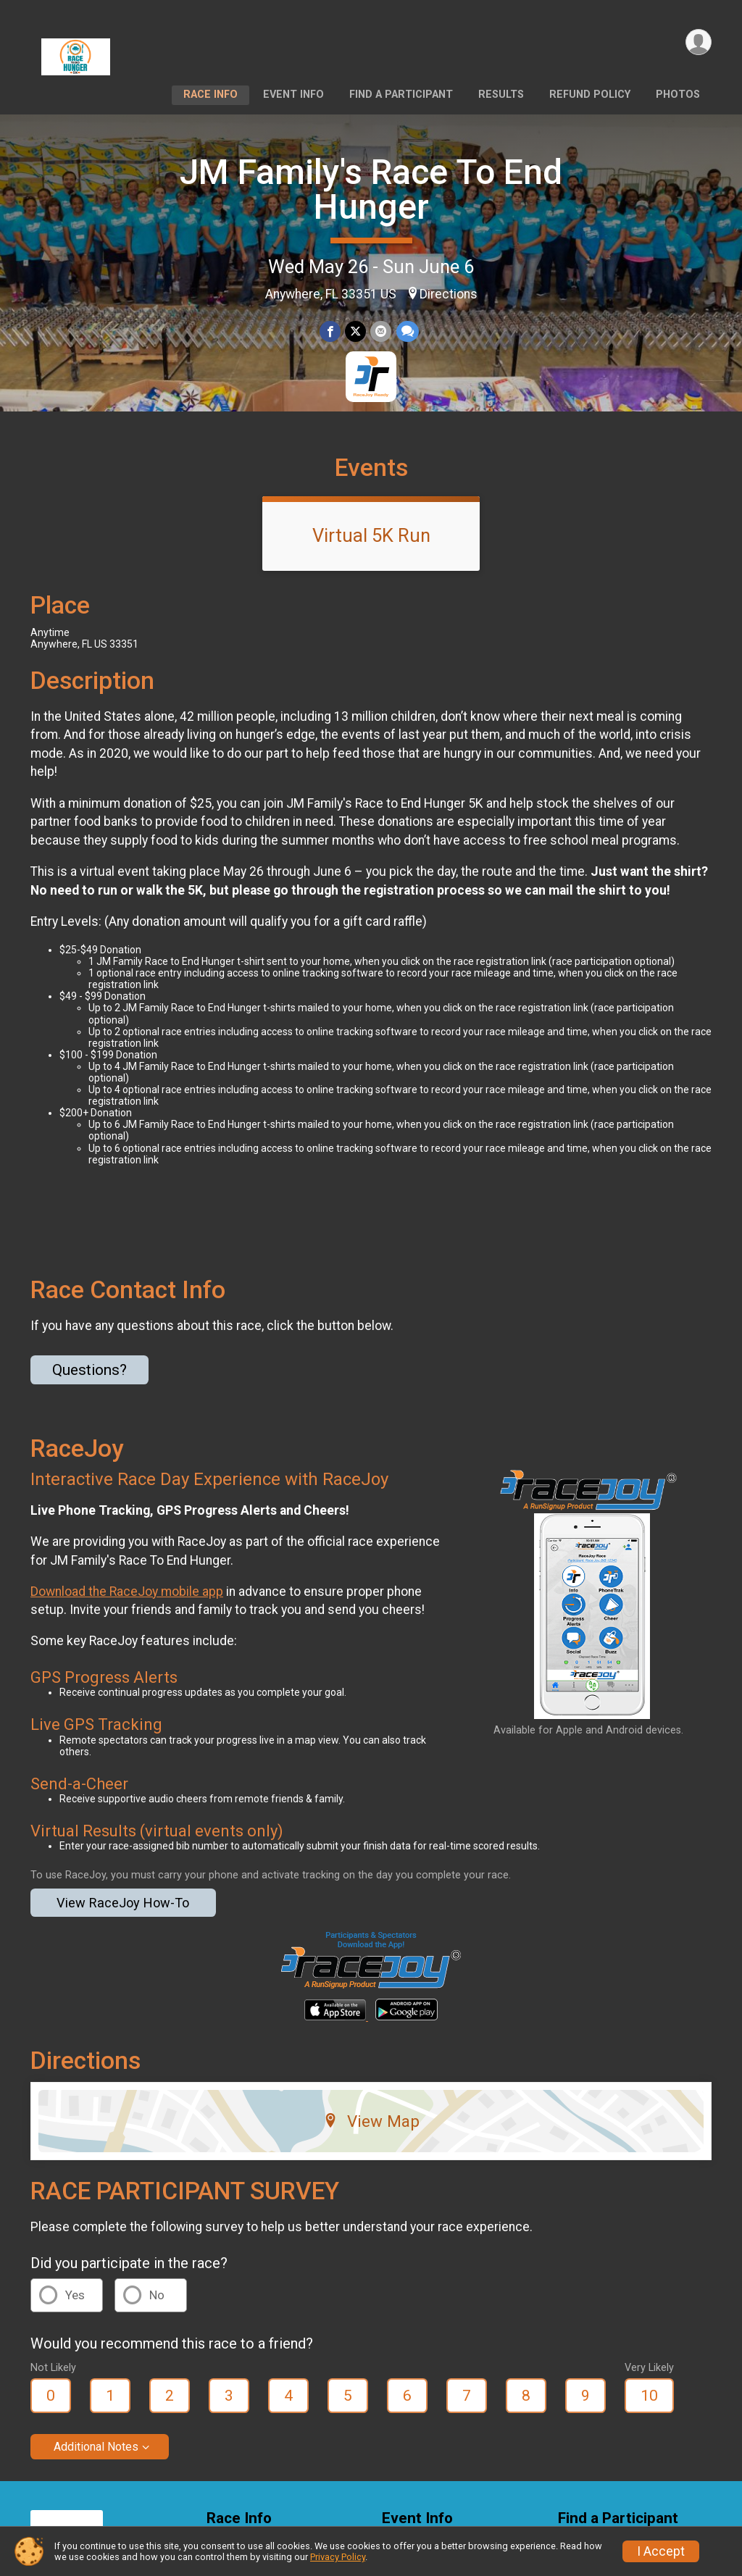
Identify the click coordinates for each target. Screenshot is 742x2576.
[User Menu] (698, 42)
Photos (678, 94)
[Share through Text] (407, 331)
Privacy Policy (337, 2556)
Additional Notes (96, 2447)
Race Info (210, 94)
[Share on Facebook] (330, 331)
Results (501, 94)
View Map (371, 2121)
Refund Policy (589, 94)
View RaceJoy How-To (123, 1902)
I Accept (661, 2551)
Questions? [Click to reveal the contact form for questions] (89, 1370)
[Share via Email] (380, 331)
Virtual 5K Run (371, 535)
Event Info (293, 94)
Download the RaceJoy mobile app (126, 1591)
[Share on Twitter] (355, 331)
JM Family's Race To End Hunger (371, 189)
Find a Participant (401, 94)
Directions (449, 294)
